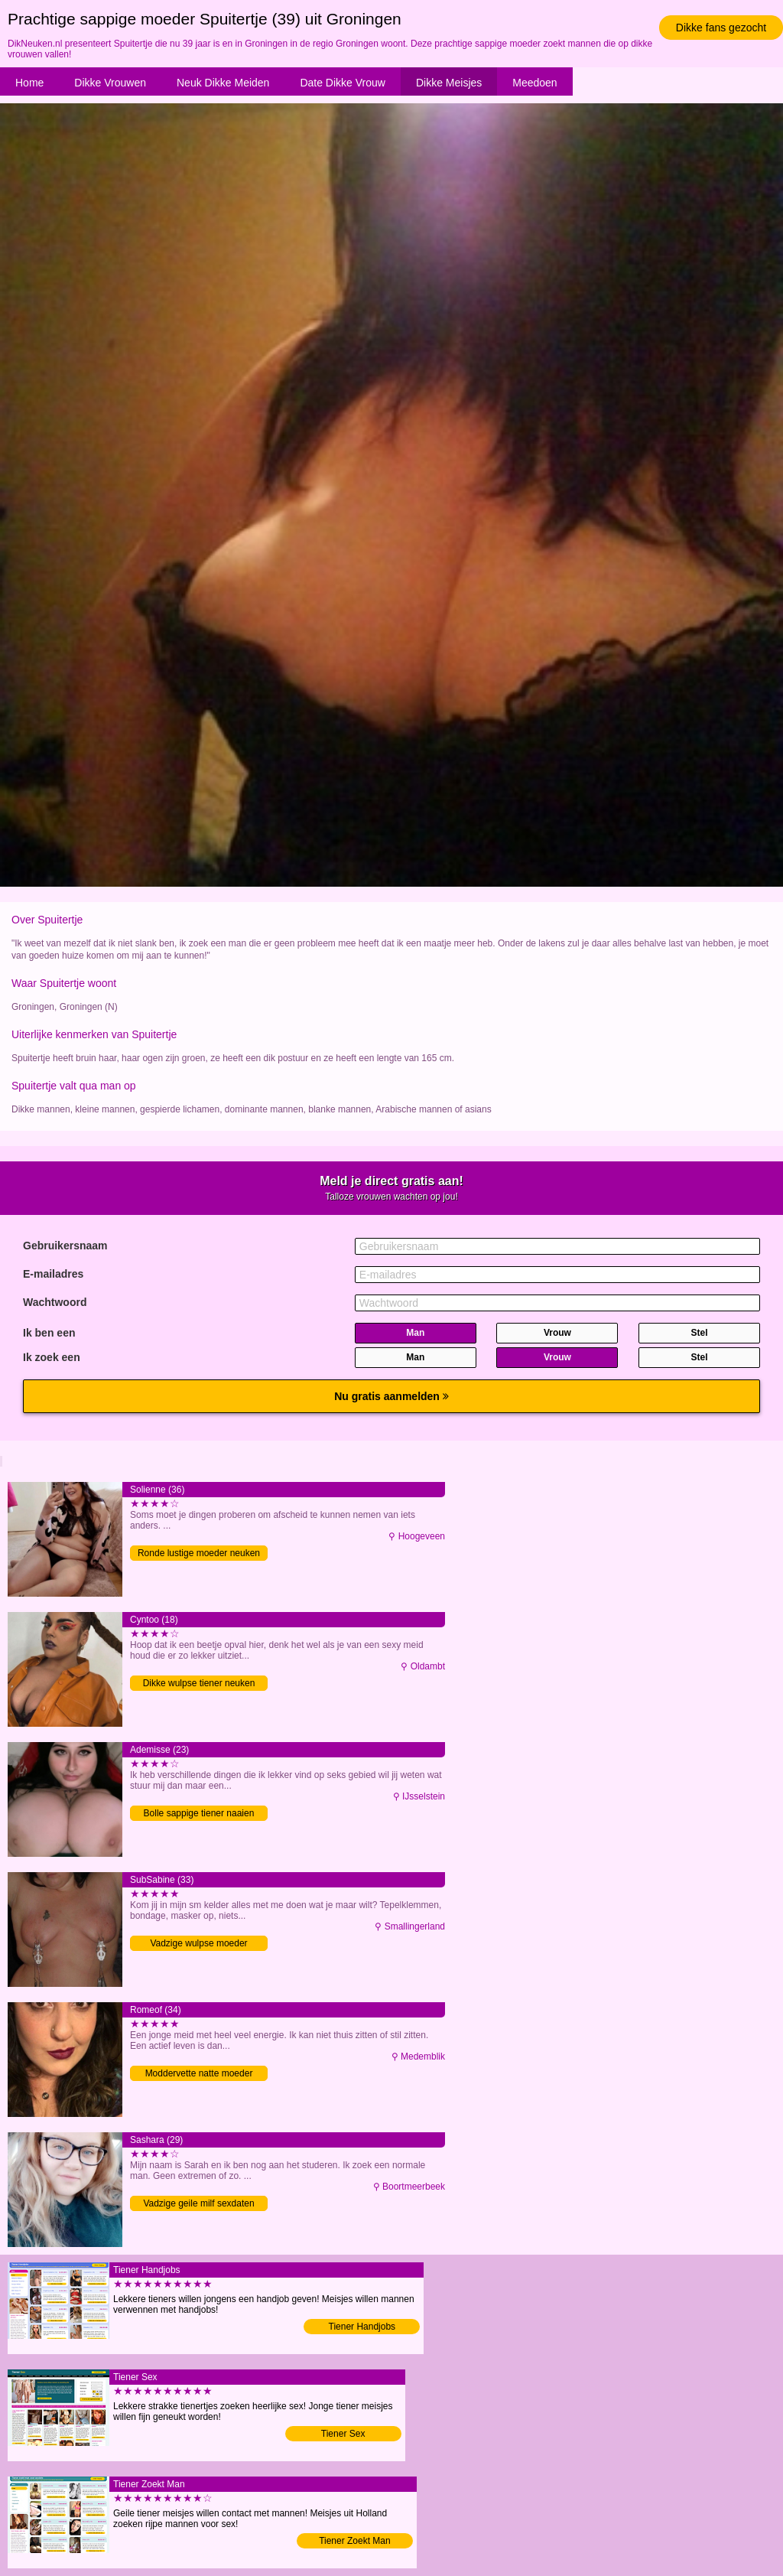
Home (29, 83)
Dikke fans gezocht (721, 27)
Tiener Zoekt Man (355, 2540)
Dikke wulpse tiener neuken (199, 1683)
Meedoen (534, 83)
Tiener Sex (343, 2433)
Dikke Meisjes (449, 83)
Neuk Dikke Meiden (223, 83)
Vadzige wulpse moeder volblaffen (198, 1944)
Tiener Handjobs (362, 2326)
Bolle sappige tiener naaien (199, 1813)
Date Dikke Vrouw (342, 83)
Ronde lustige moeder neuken (199, 1553)
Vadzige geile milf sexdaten (198, 2203)
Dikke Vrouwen (110, 83)
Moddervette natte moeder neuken (199, 2074)
